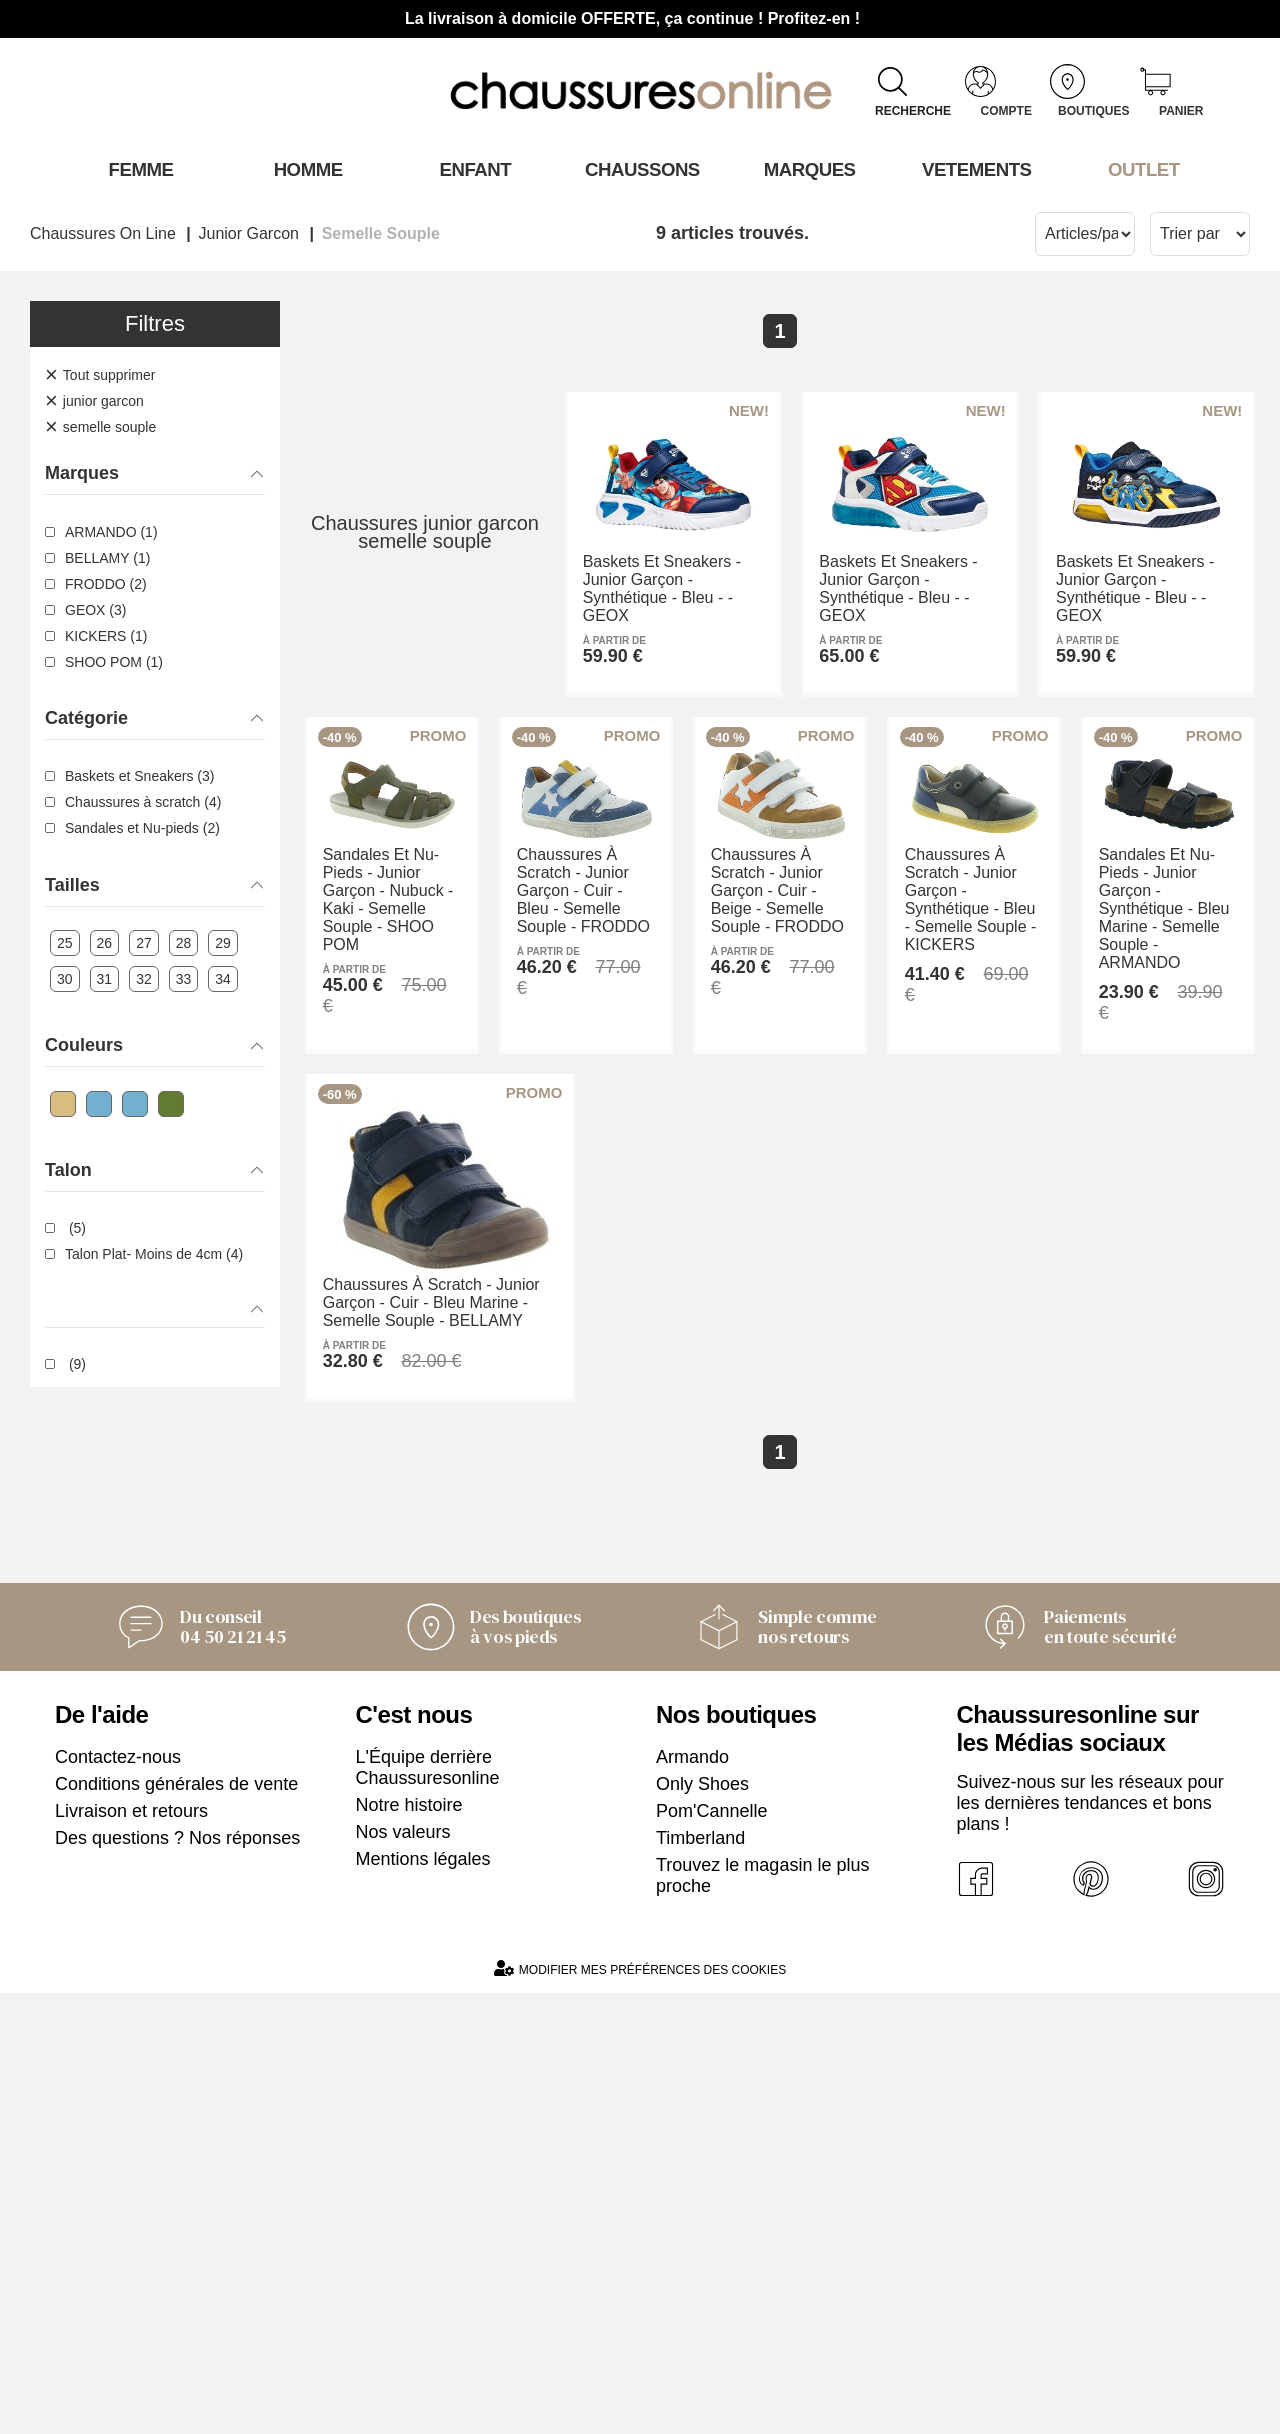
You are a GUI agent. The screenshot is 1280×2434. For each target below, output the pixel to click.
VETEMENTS (975, 169)
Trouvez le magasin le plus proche (762, 2316)
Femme (138, 169)
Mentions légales (423, 2300)
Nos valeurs (403, 2273)
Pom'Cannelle (712, 2252)
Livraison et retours (131, 2252)
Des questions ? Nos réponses (177, 2279)
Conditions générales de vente (176, 2225)
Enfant (473, 169)
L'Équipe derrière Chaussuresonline (428, 2208)
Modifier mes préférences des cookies (640, 2409)
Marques (807, 169)
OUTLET (1142, 169)
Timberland (700, 2279)
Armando (692, 2198)
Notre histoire (409, 2246)
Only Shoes (702, 2225)
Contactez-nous (118, 2198)
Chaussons (640, 169)
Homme (305, 169)
